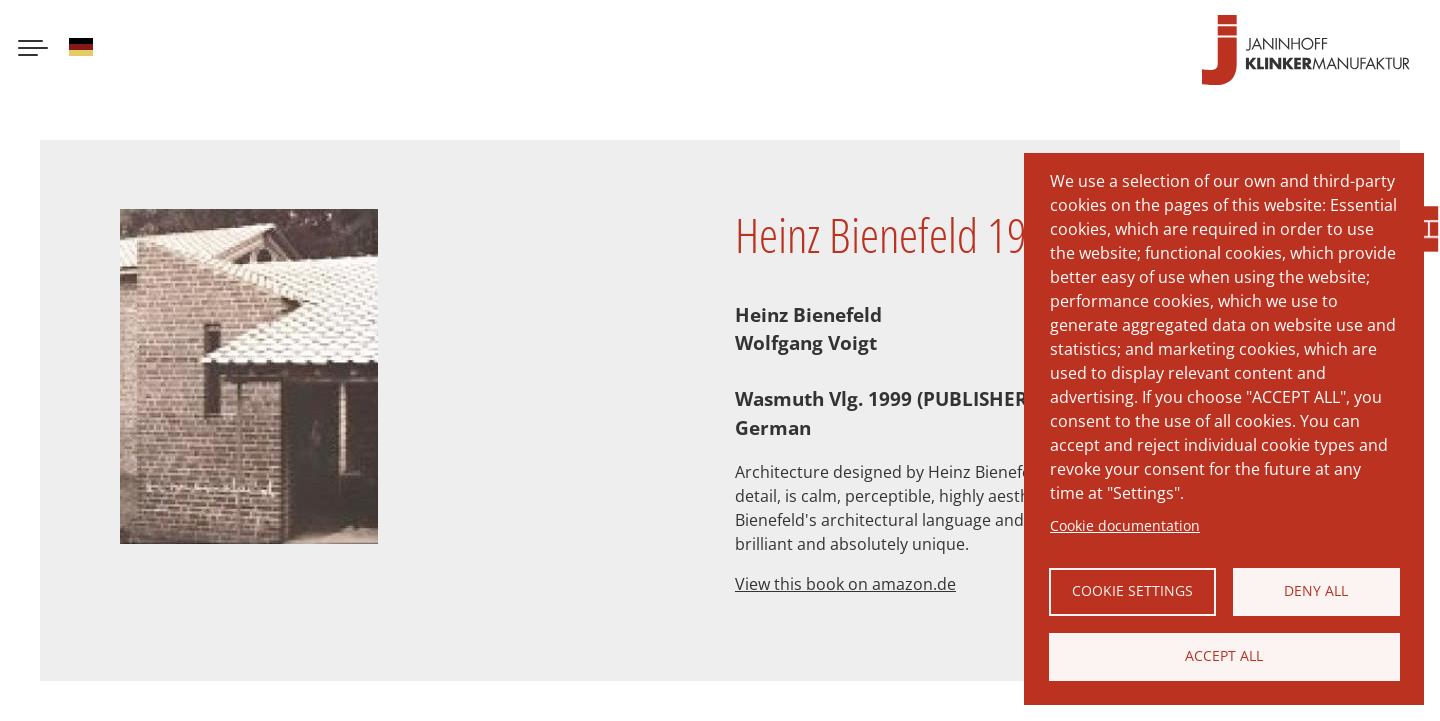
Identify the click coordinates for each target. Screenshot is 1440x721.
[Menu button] (33, 50)
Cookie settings (1132, 590)
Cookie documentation (1125, 525)
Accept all (1224, 655)
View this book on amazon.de (845, 584)
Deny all (1316, 590)
